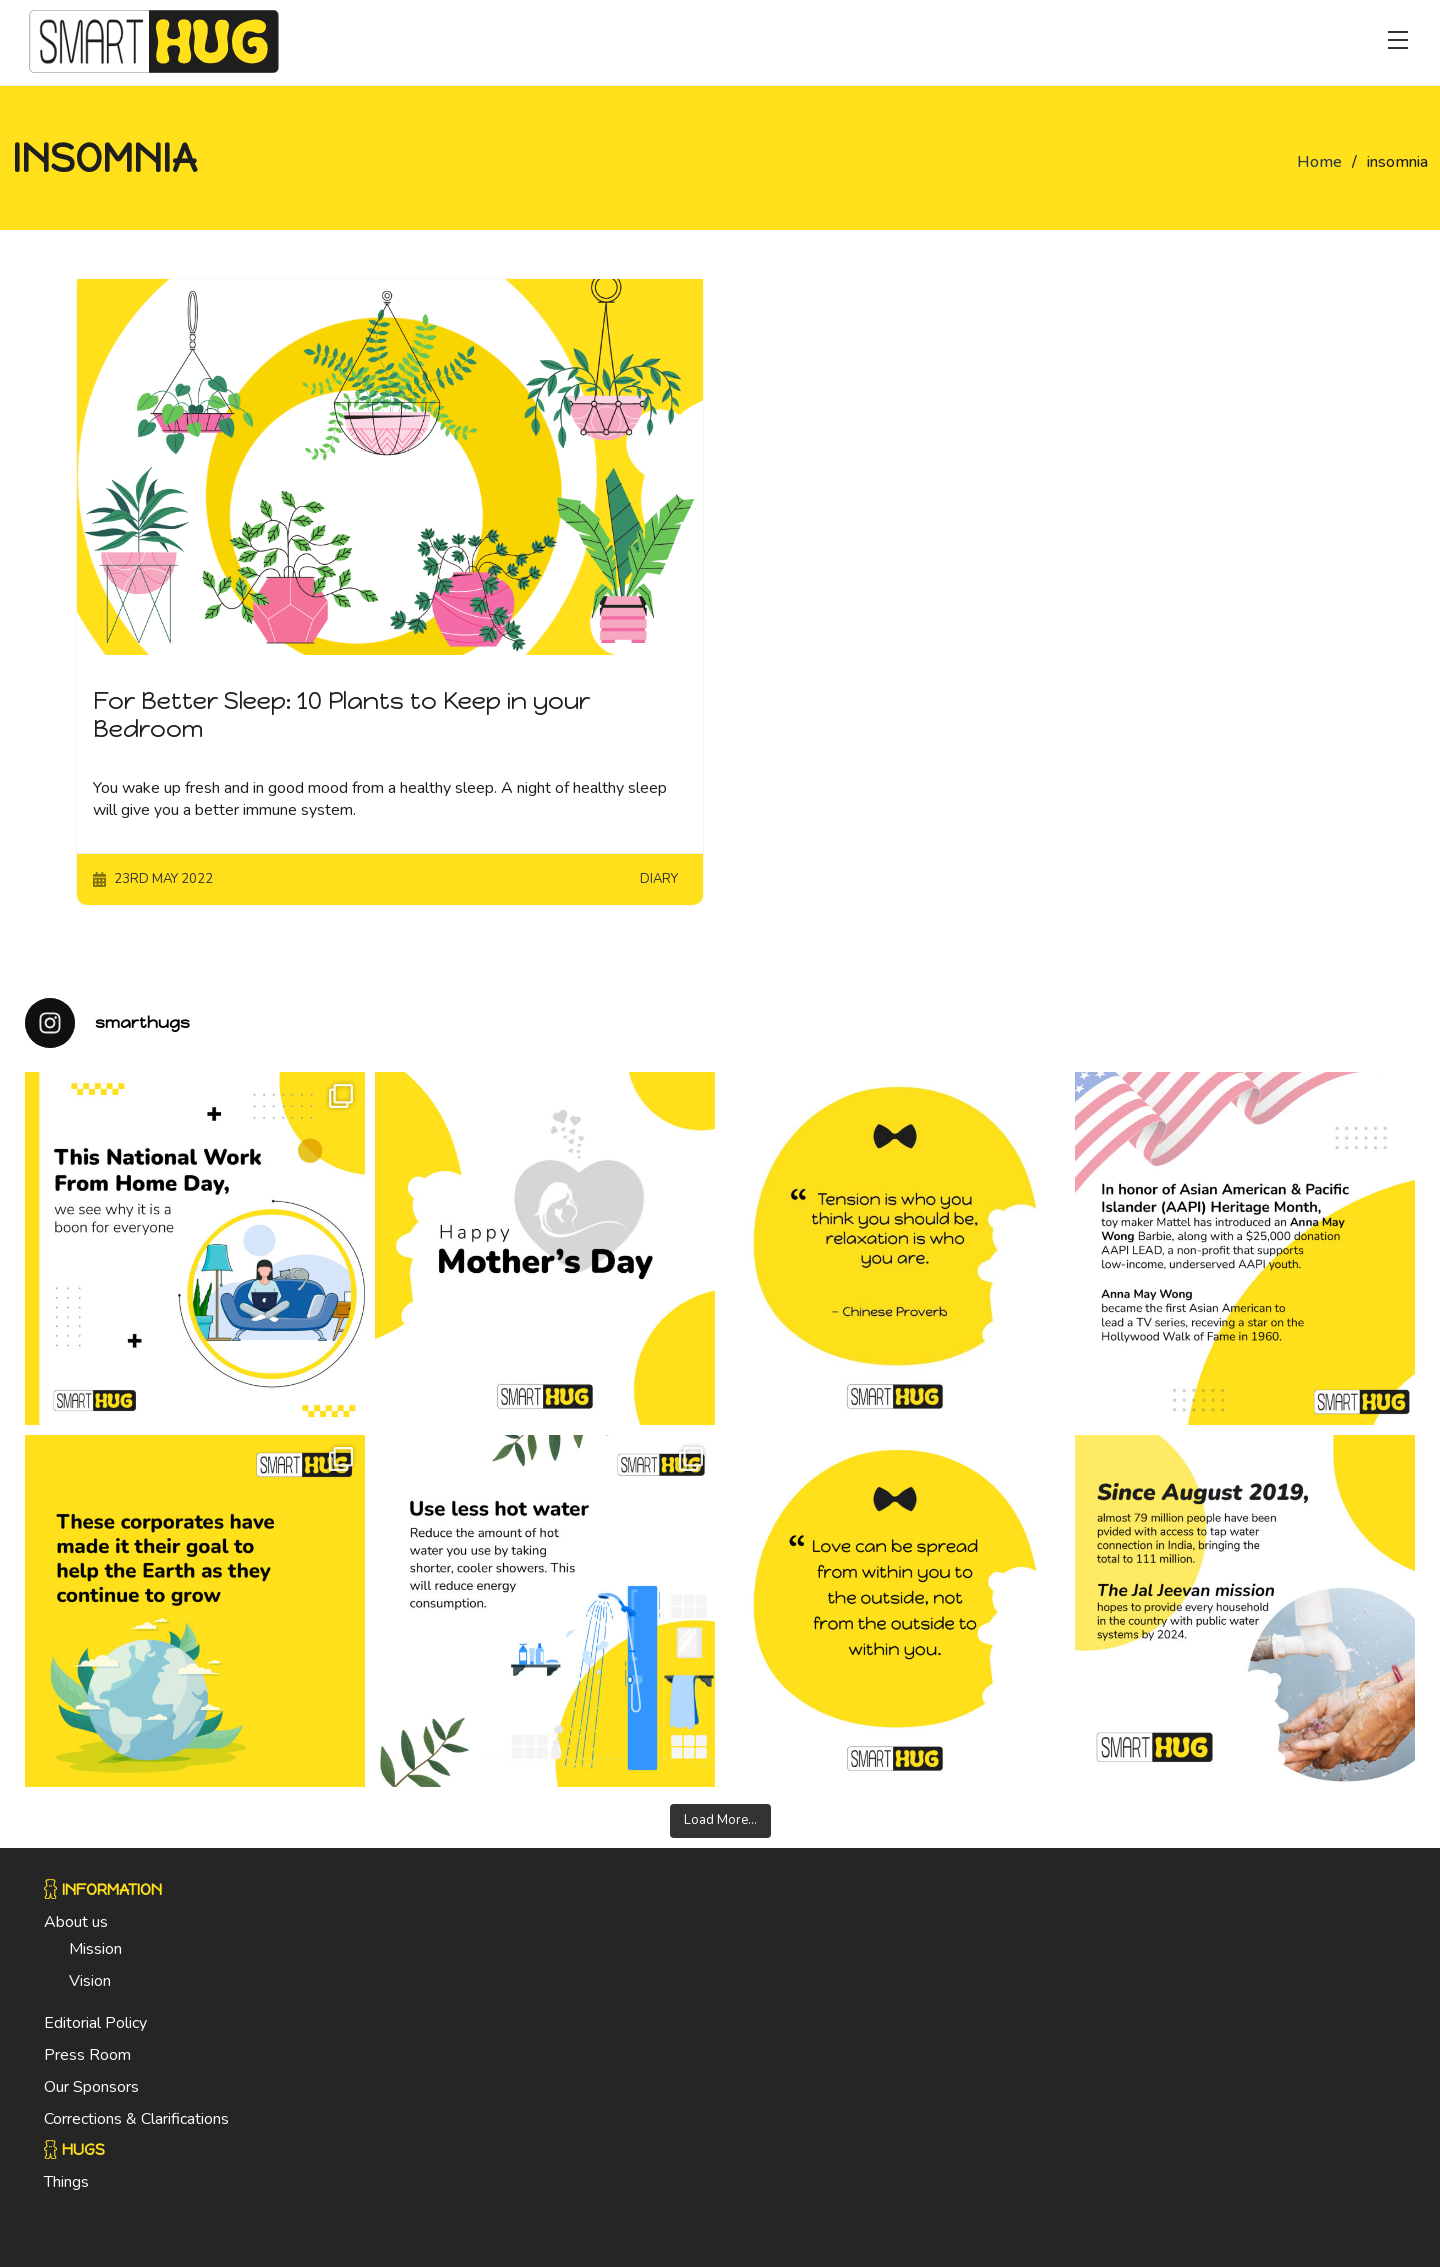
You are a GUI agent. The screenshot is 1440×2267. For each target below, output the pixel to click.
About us (76, 1922)
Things (66, 2182)
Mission (95, 1949)
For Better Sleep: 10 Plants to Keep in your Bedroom (341, 715)
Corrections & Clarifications (136, 2119)
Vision (90, 1981)
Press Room (87, 2055)
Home (1319, 162)
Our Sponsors (91, 2087)
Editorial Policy (95, 2023)
